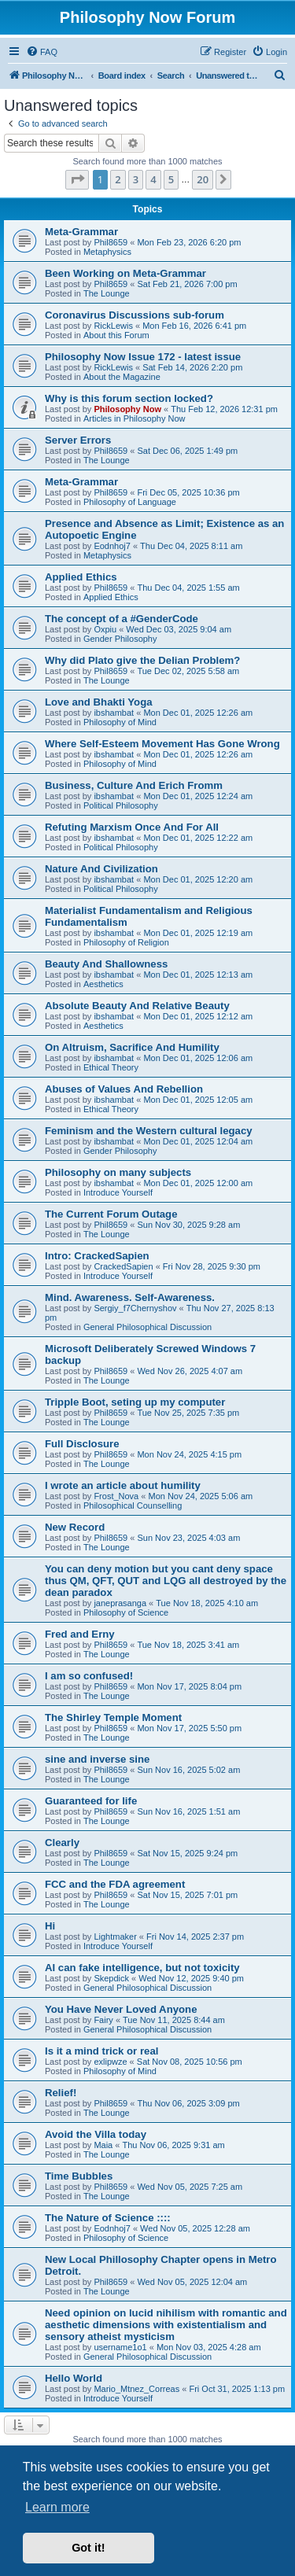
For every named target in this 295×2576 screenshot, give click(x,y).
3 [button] (135, 179)
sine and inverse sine (97, 1759)
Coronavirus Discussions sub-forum (134, 315)
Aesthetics (103, 984)
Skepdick (111, 1978)
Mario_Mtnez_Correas (136, 2389)
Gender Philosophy (120, 638)
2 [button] (117, 179)
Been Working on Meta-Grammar (125, 273)
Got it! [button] (88, 2547)
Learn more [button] (57, 2507)
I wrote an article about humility (123, 1485)
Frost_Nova (116, 1496)
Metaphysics (107, 251)
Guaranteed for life (91, 1801)
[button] (77, 179)
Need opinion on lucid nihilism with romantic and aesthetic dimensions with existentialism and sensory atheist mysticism (166, 2324)
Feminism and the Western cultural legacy (149, 1131)
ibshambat (114, 712)
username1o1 (120, 2347)
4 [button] (153, 179)
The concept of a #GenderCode (121, 619)
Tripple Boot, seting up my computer (135, 1402)
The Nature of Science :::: (108, 2218)
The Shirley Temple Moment (113, 1717)
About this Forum (116, 335)
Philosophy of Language (129, 502)
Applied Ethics (81, 577)
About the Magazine (121, 376)
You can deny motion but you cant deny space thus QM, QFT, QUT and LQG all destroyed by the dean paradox (165, 1580)
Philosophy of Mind (120, 722)
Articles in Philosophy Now (134, 418)
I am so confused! (89, 1676)
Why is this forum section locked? (129, 398)
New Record (75, 1527)
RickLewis (113, 325)
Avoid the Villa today (95, 2134)
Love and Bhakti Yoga (99, 702)
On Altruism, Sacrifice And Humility (132, 1047)
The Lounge (106, 293)
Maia (103, 2145)
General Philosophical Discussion (147, 1327)
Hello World (73, 2378)
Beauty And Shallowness (106, 964)
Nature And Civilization (101, 869)
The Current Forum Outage (111, 1214)
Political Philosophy (120, 805)
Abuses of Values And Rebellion (124, 1089)
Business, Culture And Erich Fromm (134, 785)
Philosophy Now (127, 409)
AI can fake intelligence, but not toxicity (142, 1967)
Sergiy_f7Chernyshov (135, 1308)
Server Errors (78, 440)
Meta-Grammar (81, 232)
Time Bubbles (78, 2176)
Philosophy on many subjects (118, 1172)
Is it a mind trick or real (101, 2051)
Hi (50, 1926)
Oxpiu (105, 629)
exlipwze (110, 2061)
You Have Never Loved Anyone (121, 2009)
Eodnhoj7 (112, 546)
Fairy (103, 2020)
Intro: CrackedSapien (97, 1256)
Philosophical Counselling (132, 1505)
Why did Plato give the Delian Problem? (142, 660)
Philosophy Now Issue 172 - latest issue (143, 357)
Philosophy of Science (125, 1612)
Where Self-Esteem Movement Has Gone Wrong (162, 744)
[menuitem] (41, 51)
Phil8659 (110, 242)
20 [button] (202, 179)
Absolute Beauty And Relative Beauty (137, 1006)
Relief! (60, 2093)
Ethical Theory (110, 1067)
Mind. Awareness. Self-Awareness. (130, 1297)
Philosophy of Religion (126, 942)
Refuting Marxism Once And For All (132, 827)
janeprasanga (120, 1603)
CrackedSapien (123, 1266)
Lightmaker (115, 1936)
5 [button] (171, 179)
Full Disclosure (82, 1444)
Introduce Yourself (118, 1192)
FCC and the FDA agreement (115, 1884)
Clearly (62, 1842)
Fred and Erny (80, 1634)
